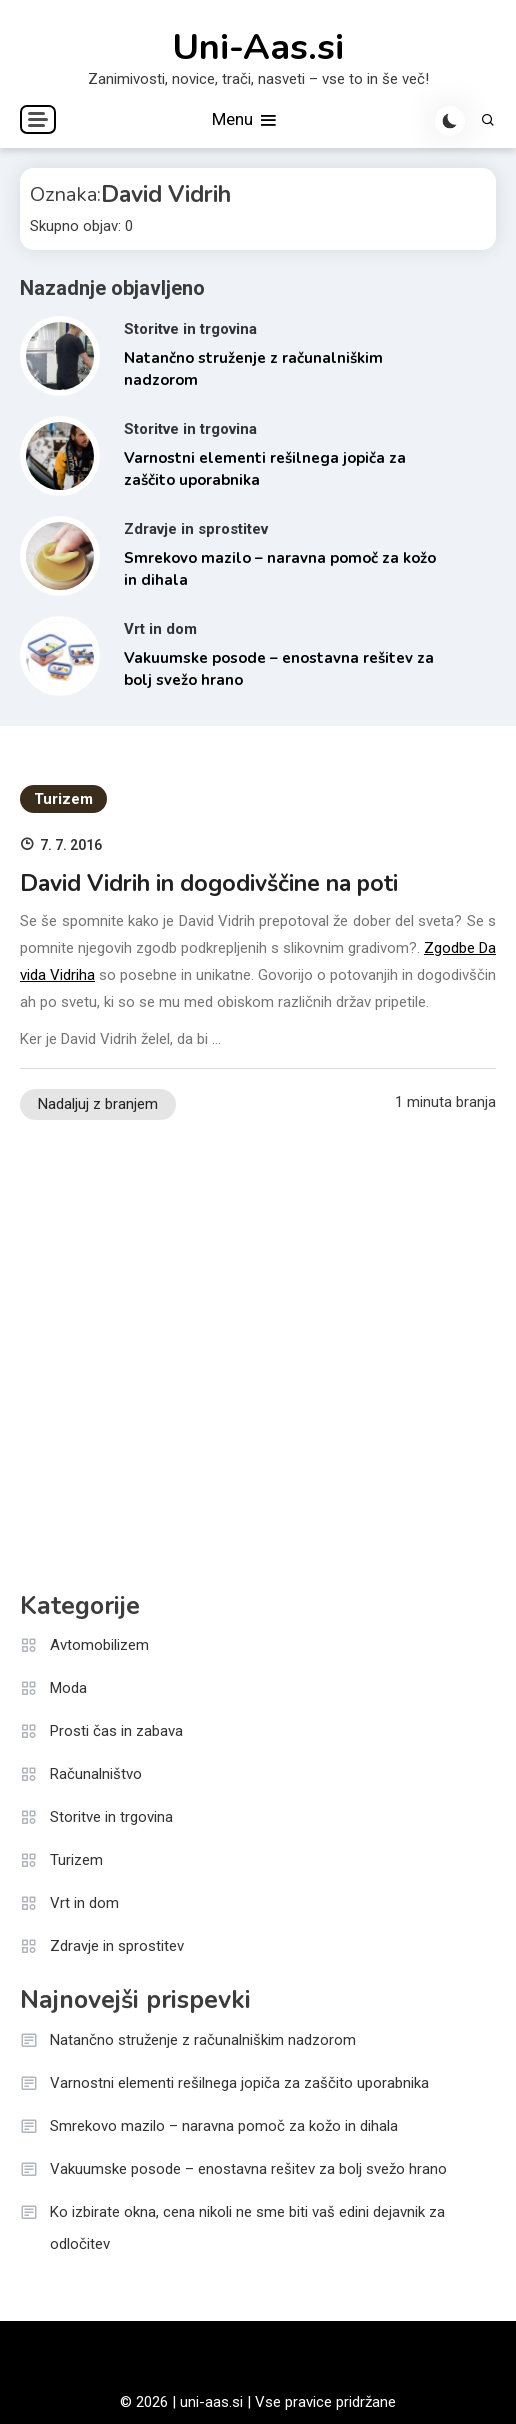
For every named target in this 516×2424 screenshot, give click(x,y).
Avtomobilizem (99, 1645)
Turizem (63, 799)
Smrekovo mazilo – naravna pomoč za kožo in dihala (224, 2126)
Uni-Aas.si (258, 48)
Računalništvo (96, 1774)
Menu (245, 120)
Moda (68, 1688)
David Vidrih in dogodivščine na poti (209, 883)
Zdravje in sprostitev (196, 529)
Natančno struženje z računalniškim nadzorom (203, 2040)
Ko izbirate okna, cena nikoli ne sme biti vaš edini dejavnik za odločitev (247, 2228)
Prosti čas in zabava (116, 1731)
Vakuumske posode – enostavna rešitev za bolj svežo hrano (248, 2169)
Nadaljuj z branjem (98, 1104)
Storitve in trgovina (190, 329)
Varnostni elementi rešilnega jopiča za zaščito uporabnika (239, 2083)
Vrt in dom (160, 629)
